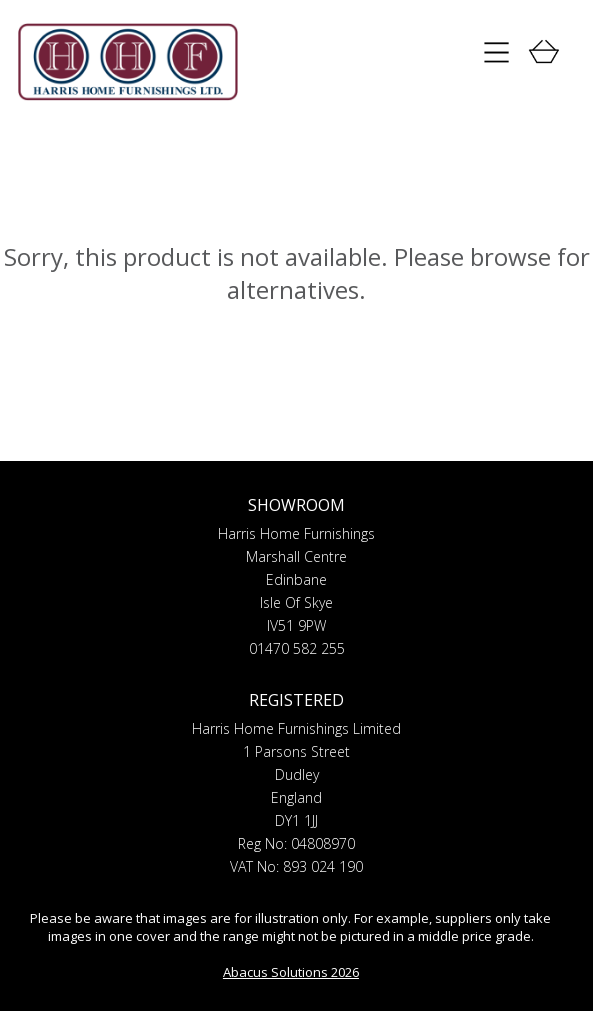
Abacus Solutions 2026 (291, 972)
